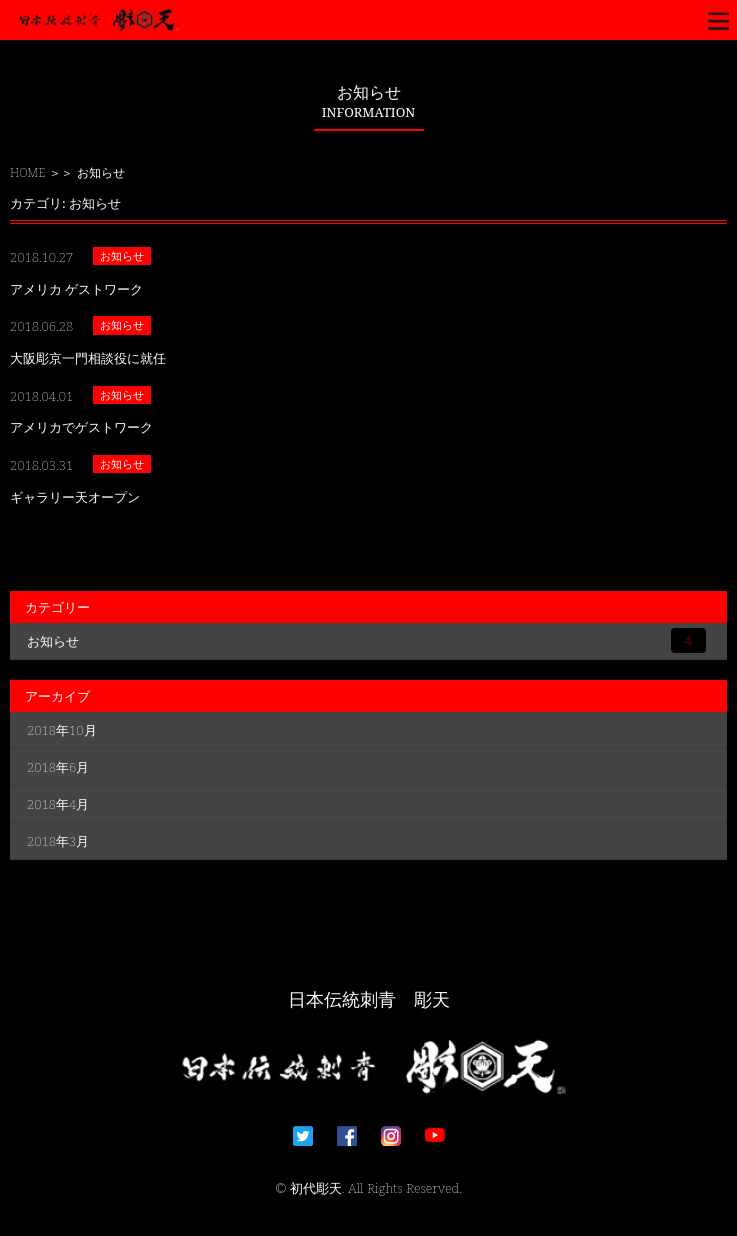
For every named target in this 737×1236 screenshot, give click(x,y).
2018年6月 (58, 767)
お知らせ (366, 640)
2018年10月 (62, 730)
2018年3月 (58, 841)
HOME (27, 172)
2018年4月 (58, 804)
